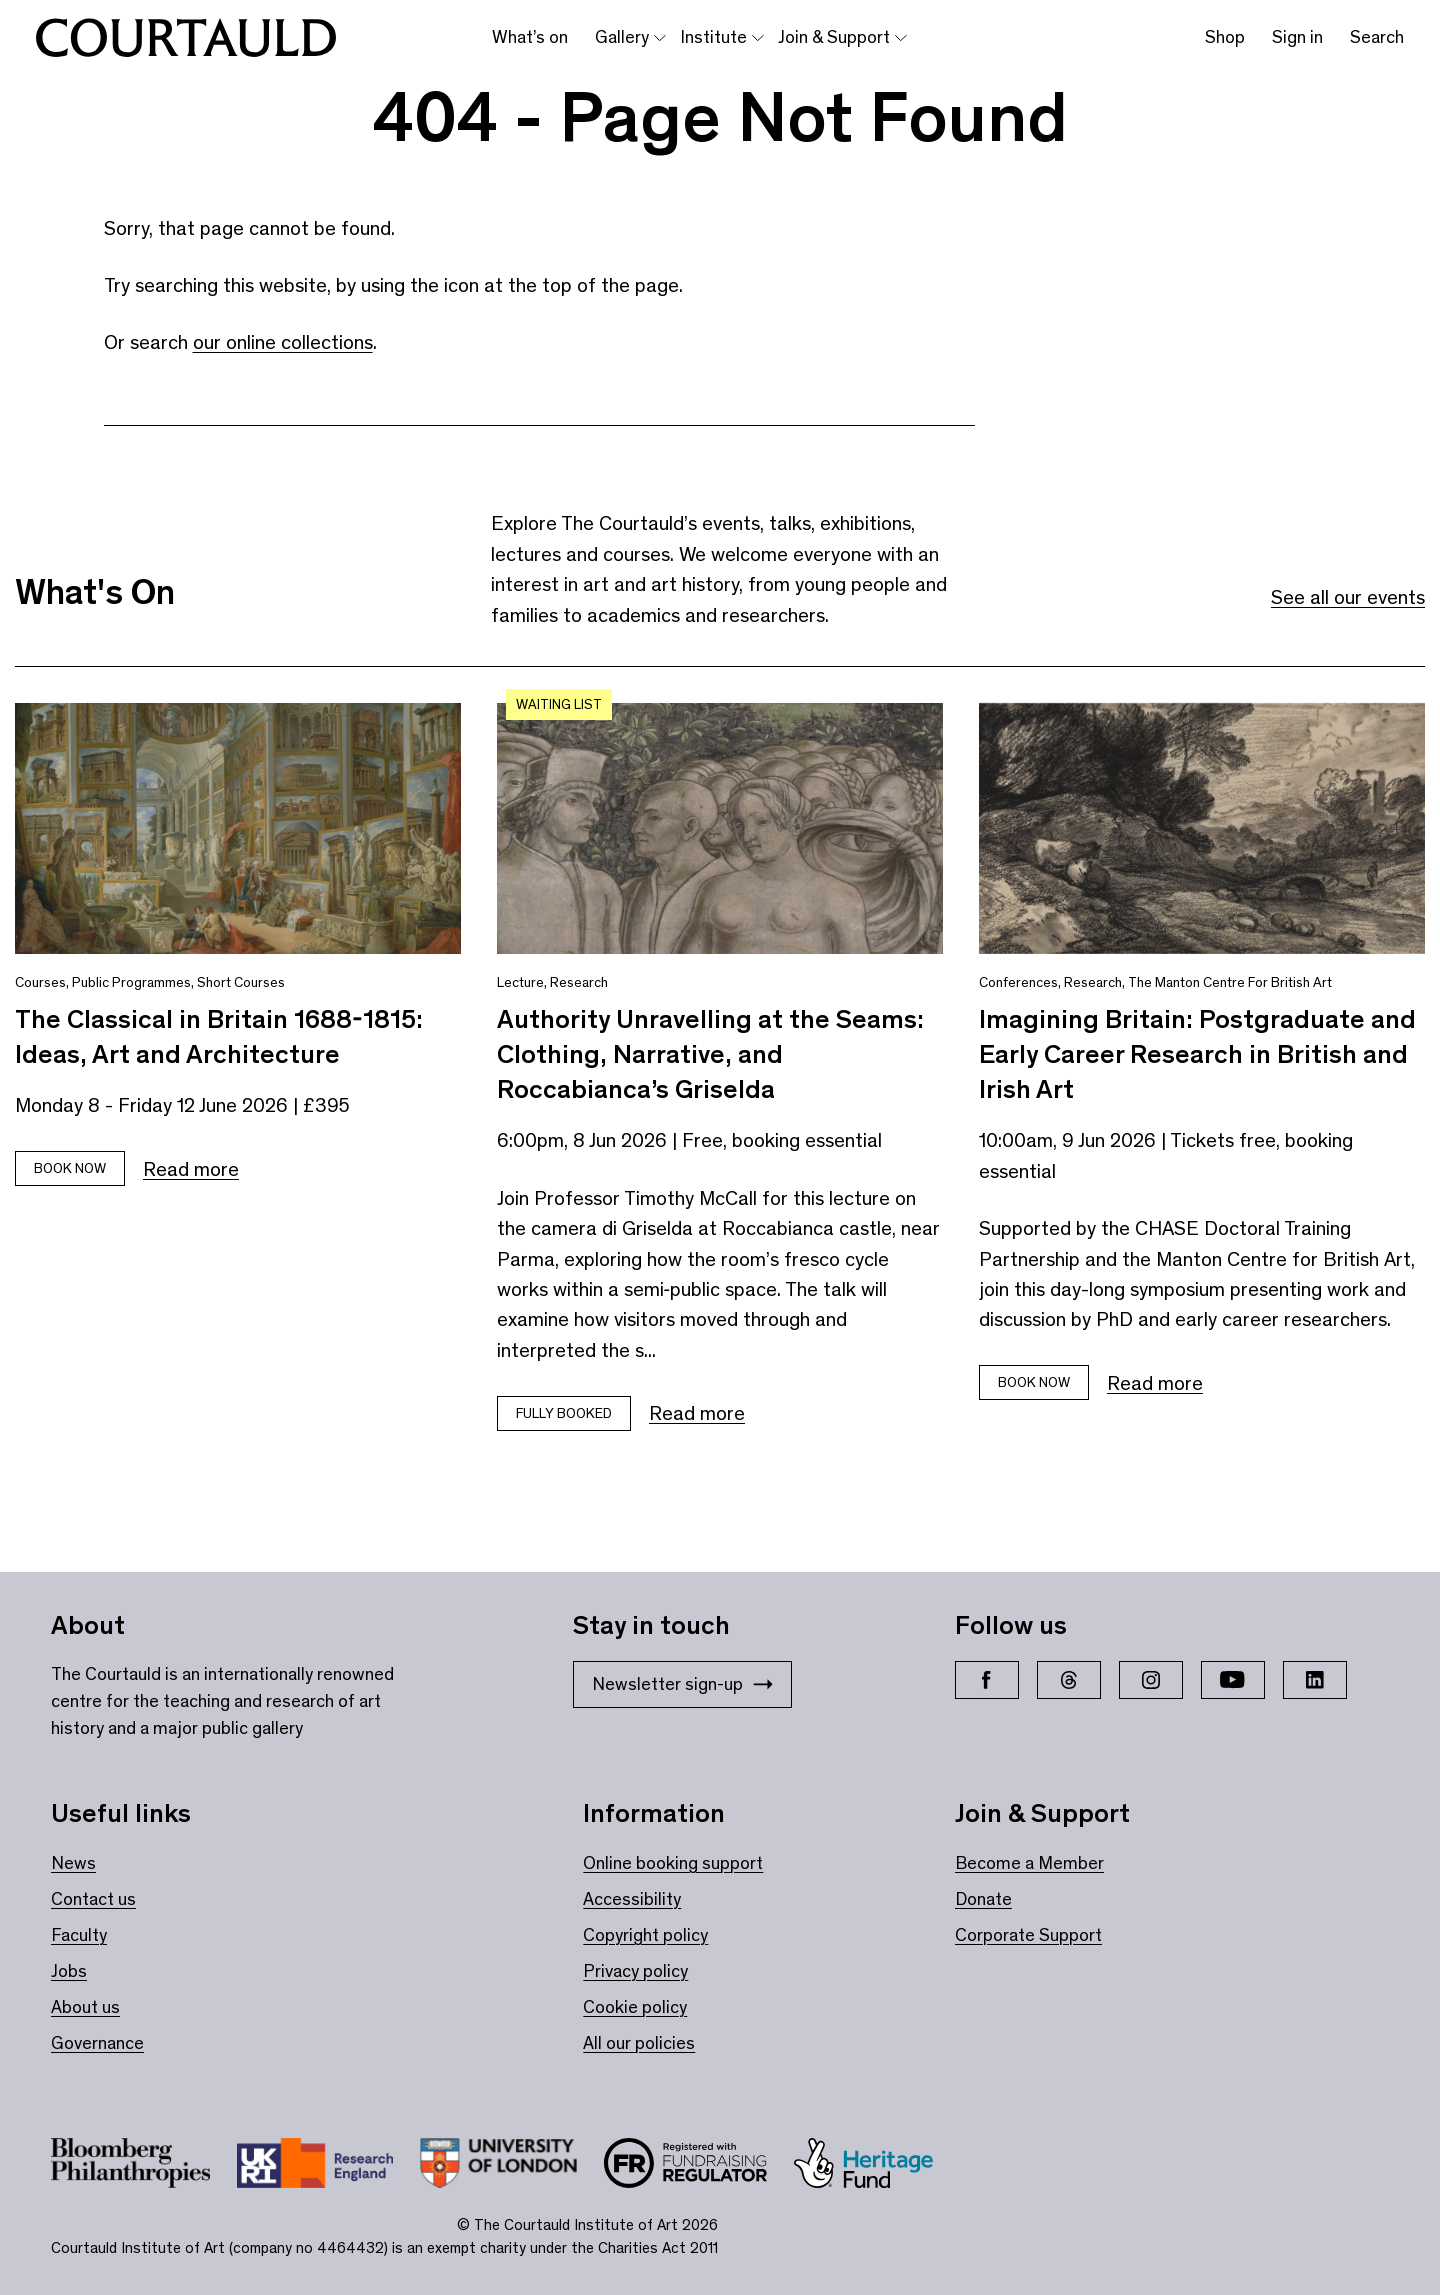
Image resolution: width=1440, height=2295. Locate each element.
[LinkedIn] (1315, 1680)
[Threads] (1069, 1680)
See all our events (1348, 597)
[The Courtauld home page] (186, 38)
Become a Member (1029, 1863)
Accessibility (632, 1899)
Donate (983, 1899)
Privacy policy (635, 1971)
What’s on (530, 37)
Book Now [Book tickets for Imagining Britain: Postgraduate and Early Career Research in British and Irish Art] (1034, 1382)
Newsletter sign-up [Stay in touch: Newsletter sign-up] (682, 1684)
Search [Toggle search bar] (1377, 37)
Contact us (93, 1899)
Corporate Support (1028, 1935)
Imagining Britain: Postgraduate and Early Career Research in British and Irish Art (1197, 1054)
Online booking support (673, 1863)
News (73, 1863)
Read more (191, 1169)
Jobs (69, 1971)
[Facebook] (987, 1680)
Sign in (1297, 37)
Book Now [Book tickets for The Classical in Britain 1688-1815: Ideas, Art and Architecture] (70, 1168)
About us (85, 2007)
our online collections (283, 342)
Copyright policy (645, 1935)
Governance (97, 2043)
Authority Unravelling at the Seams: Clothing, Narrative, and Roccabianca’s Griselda (710, 1054)
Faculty (79, 1935)
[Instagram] (1151, 1680)
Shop (1225, 37)
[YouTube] (1233, 1680)
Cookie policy (635, 2007)
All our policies (639, 2043)
